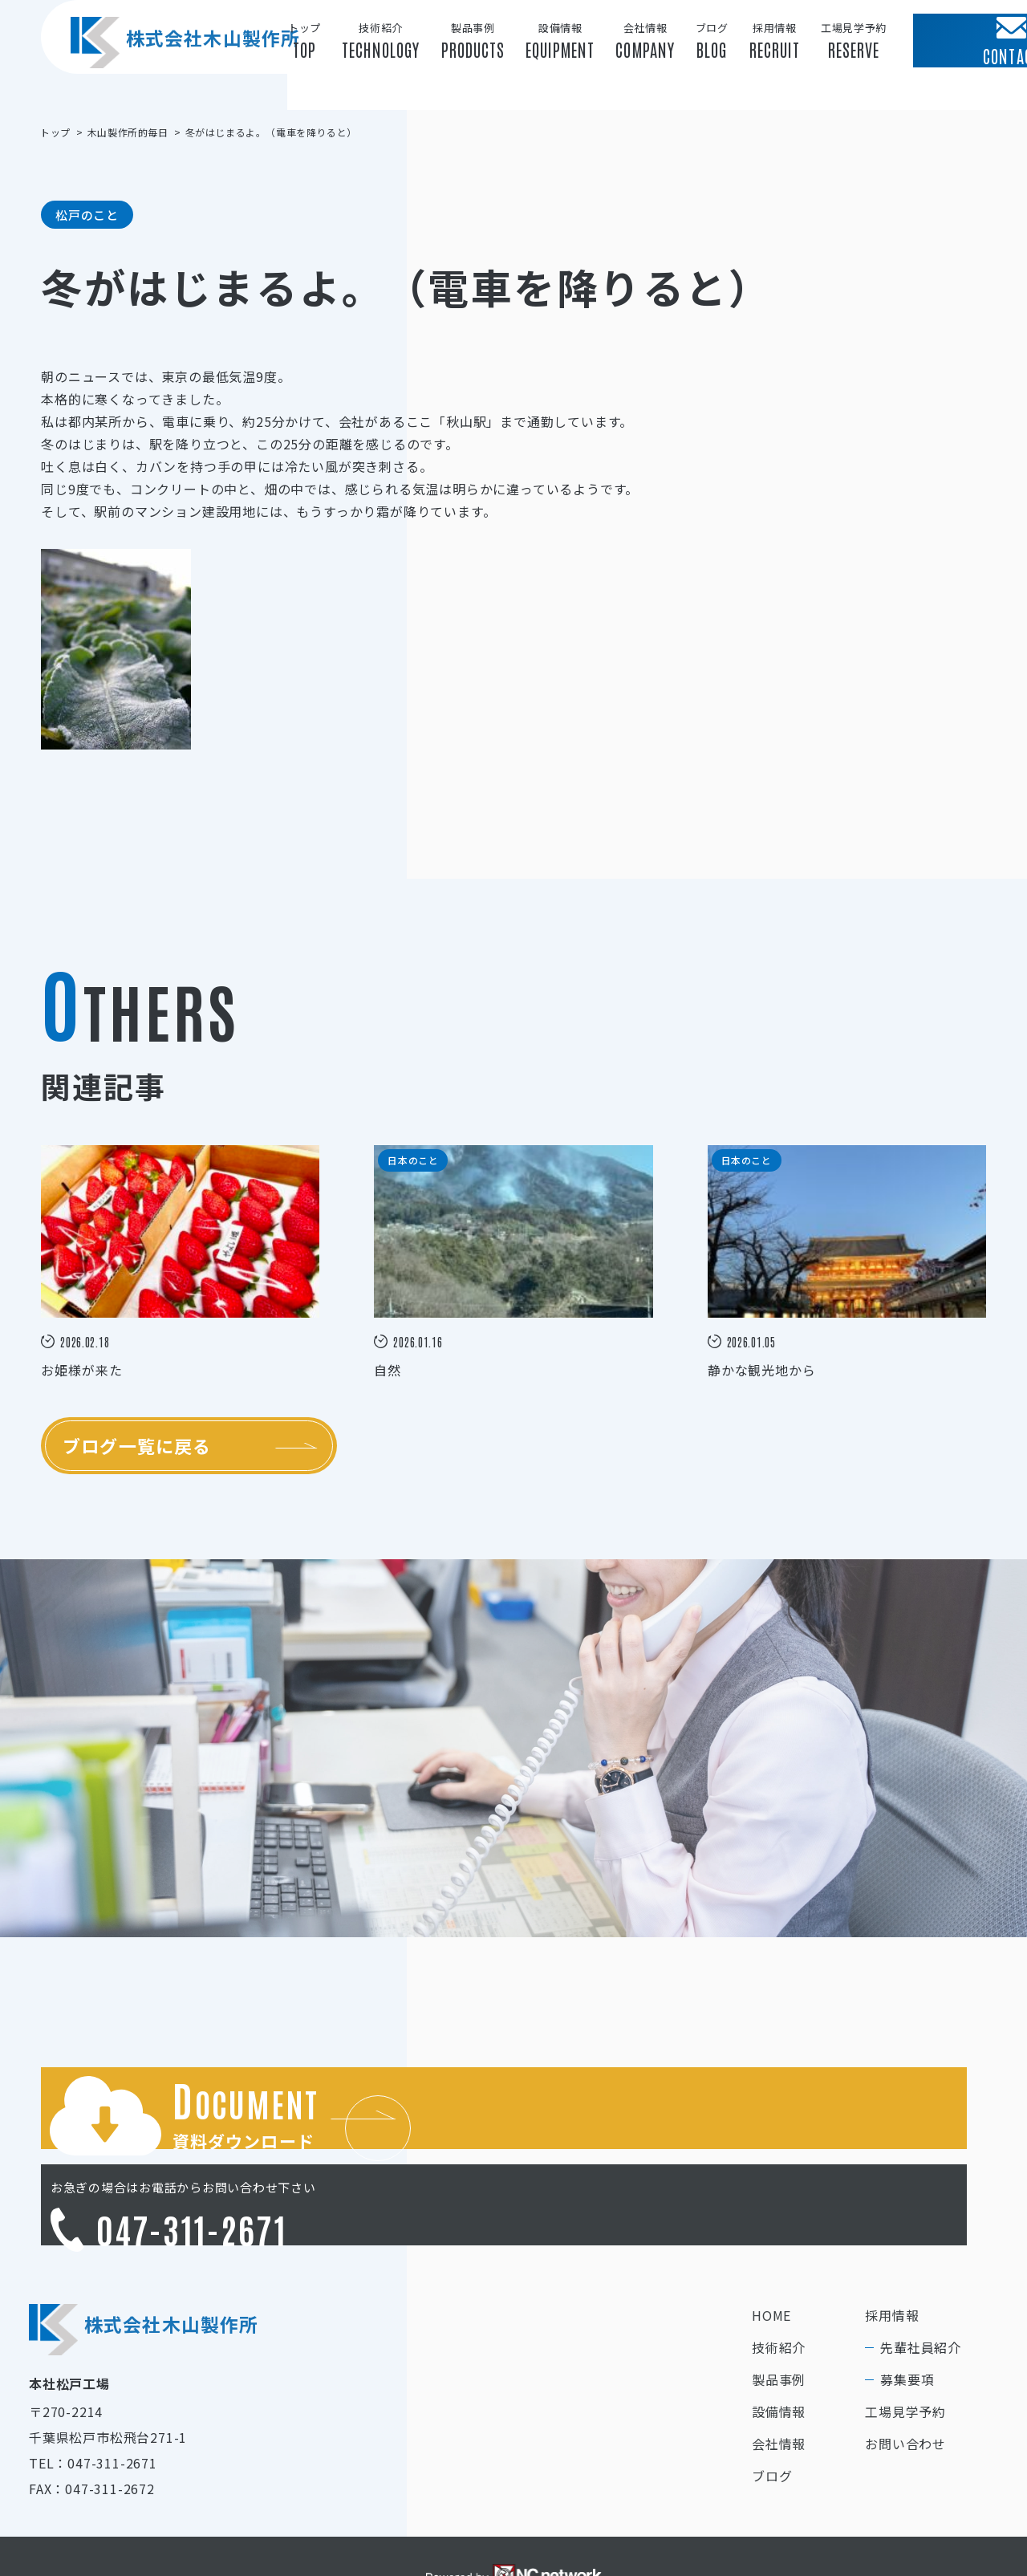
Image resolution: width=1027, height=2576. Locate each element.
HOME (771, 2251)
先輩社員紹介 (920, 2284)
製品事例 (779, 2316)
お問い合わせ (905, 2380)
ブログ (772, 2412)
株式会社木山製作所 (177, 71)
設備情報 (779, 2348)
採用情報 (892, 2251)
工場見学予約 (905, 2348)
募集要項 (907, 2316)
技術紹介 (779, 2284)
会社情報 (779, 2380)
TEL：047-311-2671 (93, 2399)
